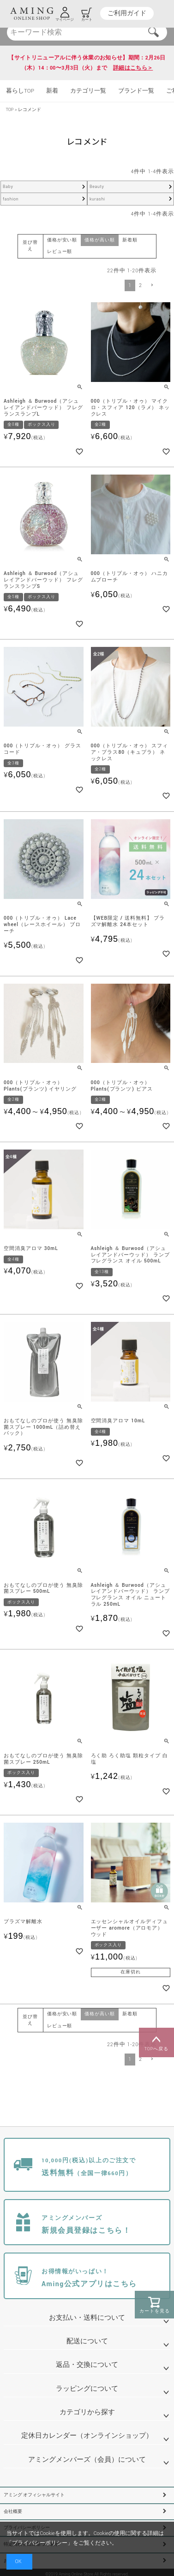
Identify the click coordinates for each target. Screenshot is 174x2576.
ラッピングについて (87, 2388)
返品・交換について (87, 2364)
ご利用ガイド (127, 13)
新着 (52, 91)
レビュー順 (59, 251)
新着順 (130, 240)
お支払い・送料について (87, 2317)
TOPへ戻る (156, 2042)
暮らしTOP (20, 91)
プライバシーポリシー (39, 2543)
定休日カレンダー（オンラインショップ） (87, 2435)
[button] (151, 285)
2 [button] (140, 285)
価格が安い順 (62, 240)
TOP (10, 110)
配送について (87, 2341)
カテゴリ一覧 (88, 91)
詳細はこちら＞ (133, 68)
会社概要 (13, 2512)
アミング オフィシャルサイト (34, 2495)
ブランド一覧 (136, 91)
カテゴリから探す (87, 2412)
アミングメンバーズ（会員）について (87, 2459)
